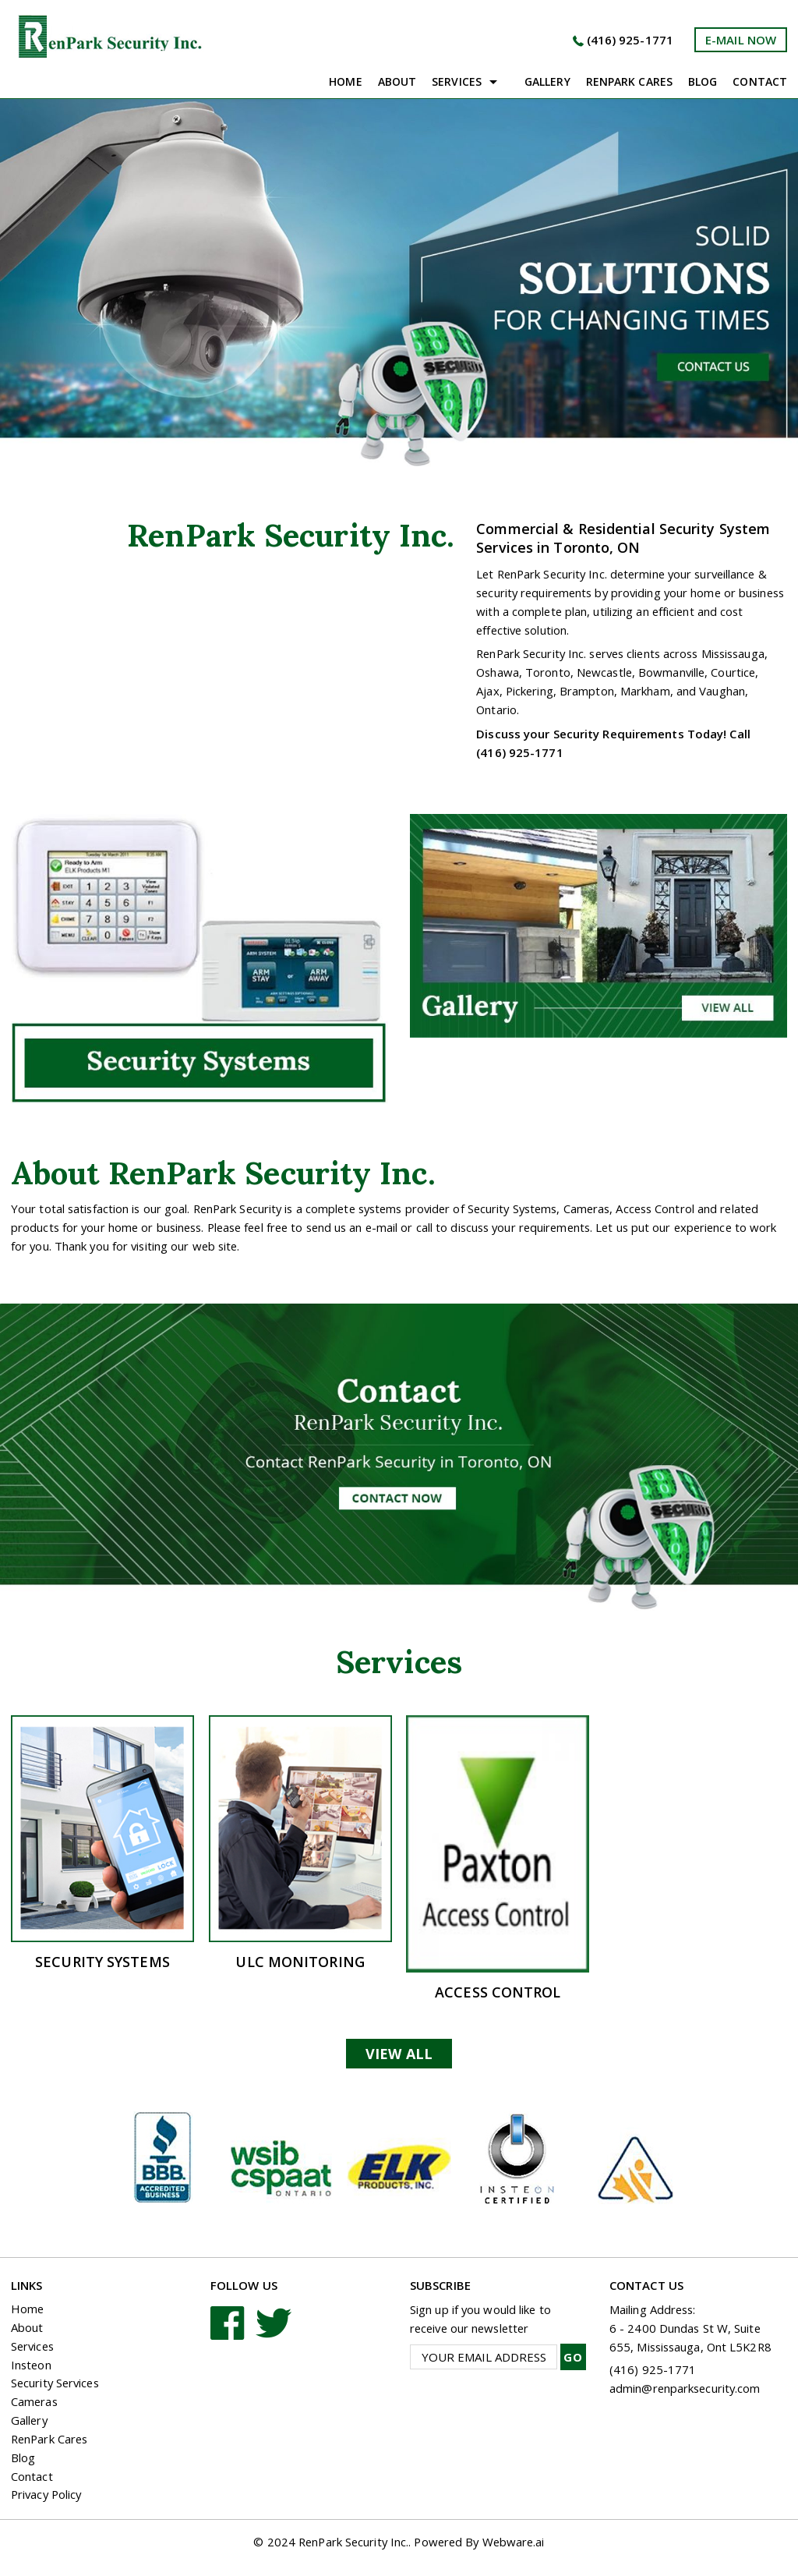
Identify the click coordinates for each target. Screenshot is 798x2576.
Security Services (57, 2384)
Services (457, 81)
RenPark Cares (51, 2440)
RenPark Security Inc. (351, 2543)
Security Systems (102, 1961)
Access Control (497, 1992)
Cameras (35, 2403)
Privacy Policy (48, 2496)
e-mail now (740, 40)
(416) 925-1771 (629, 40)
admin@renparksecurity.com (686, 2388)
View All (399, 2053)
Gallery (547, 81)
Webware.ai (517, 2543)
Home (345, 81)
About (397, 81)
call (439, 1227)
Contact (760, 81)
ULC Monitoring (299, 1961)
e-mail (396, 1227)
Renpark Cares (629, 81)
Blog (702, 81)
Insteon (32, 2365)
